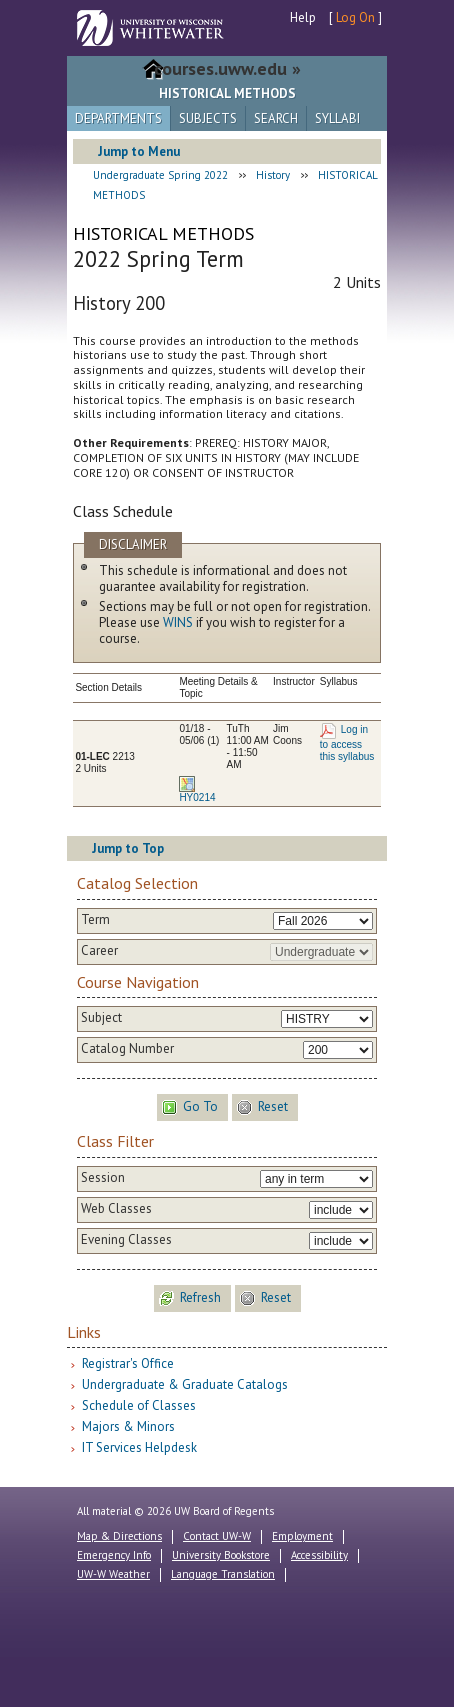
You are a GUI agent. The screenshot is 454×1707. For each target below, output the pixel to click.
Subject (101, 1018)
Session (103, 1178)
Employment (302, 1536)
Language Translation (223, 1574)
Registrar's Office (128, 1363)
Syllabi (337, 118)
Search (276, 118)
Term (95, 920)
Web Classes (116, 1209)
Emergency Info (114, 1555)
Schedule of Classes (139, 1405)
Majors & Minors (128, 1426)
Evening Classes (126, 1240)
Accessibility (319, 1555)
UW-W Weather (113, 1574)
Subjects (208, 118)
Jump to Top (128, 848)
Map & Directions (119, 1536)
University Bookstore (221, 1555)
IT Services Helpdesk (139, 1447)
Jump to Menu (139, 151)
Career (99, 951)
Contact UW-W (217, 1536)
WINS (178, 622)
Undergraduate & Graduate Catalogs (185, 1384)
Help (303, 17)
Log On (355, 17)
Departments (118, 118)
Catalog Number (127, 1049)
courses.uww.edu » (227, 68)
